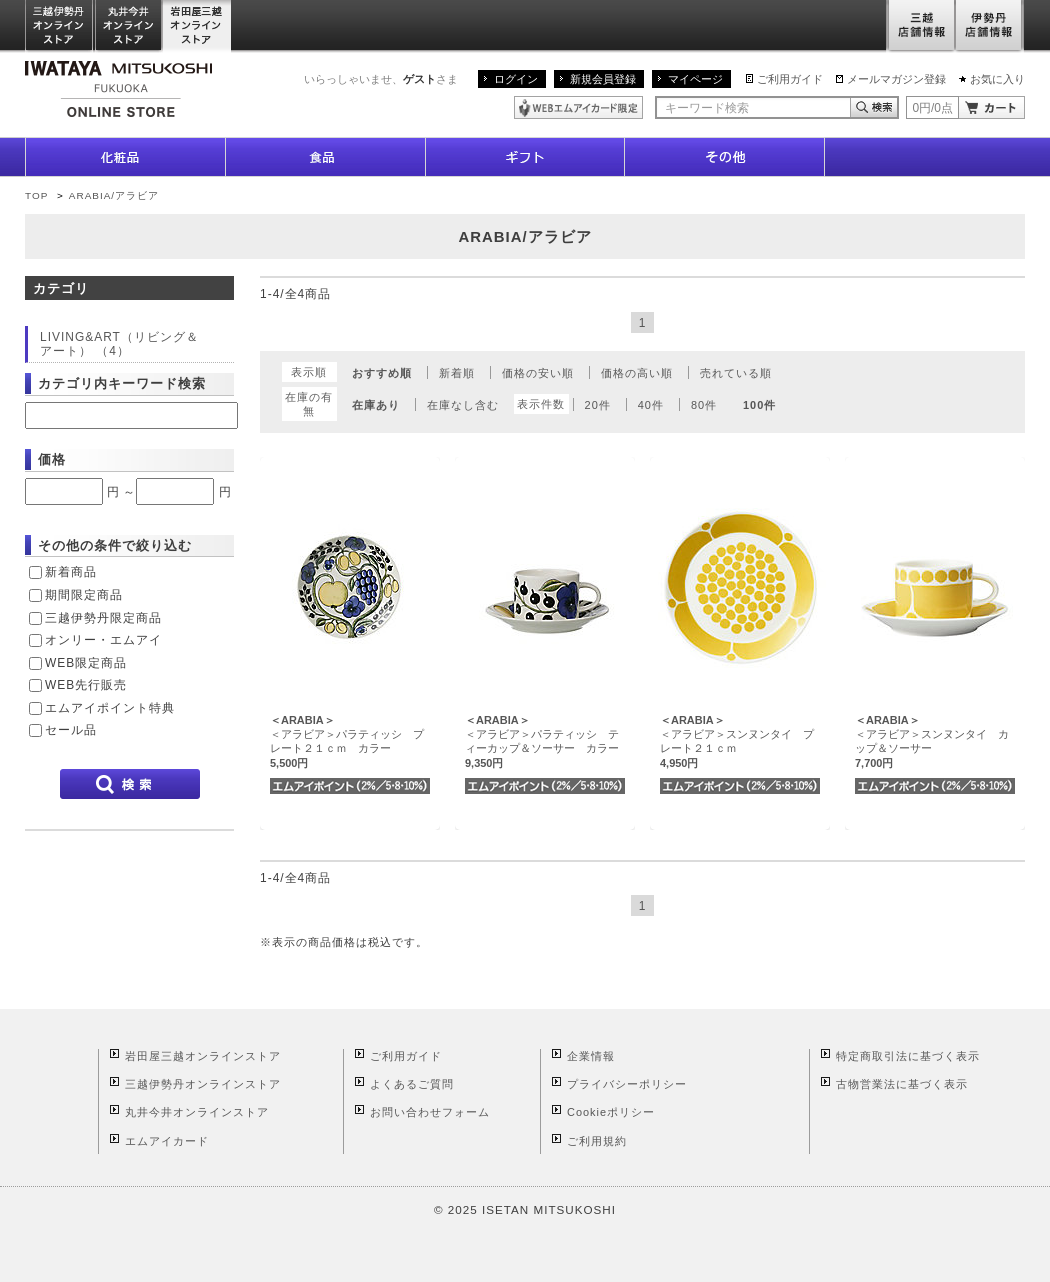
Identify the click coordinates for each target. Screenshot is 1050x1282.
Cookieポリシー (611, 1112)
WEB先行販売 (86, 685)
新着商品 (71, 572)
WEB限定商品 (86, 663)
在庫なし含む (463, 405)
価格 (52, 459)
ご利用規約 (597, 1141)
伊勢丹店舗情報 (990, 26)
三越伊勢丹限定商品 (103, 618)
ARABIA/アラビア (114, 195)
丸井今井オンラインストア (129, 26)
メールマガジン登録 (896, 79)
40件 (651, 405)
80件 (704, 405)
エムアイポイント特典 (110, 708)
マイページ (695, 79)
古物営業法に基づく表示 (902, 1084)
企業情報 (591, 1056)
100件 (759, 405)
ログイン (516, 79)
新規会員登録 (603, 79)
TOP (36, 195)
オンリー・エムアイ (103, 640)
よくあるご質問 (412, 1084)
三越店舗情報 (920, 26)
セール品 (71, 730)
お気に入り (997, 79)
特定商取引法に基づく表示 (908, 1056)
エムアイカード (167, 1141)
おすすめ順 (382, 373)
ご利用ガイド (790, 79)
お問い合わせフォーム (430, 1112)
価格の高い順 (637, 373)
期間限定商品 (84, 595)
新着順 (457, 373)
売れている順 (736, 373)
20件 (598, 405)
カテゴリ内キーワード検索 (122, 383)
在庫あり (376, 405)
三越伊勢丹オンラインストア (60, 26)
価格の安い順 (538, 373)
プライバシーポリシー (627, 1084)
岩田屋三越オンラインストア (197, 26)
